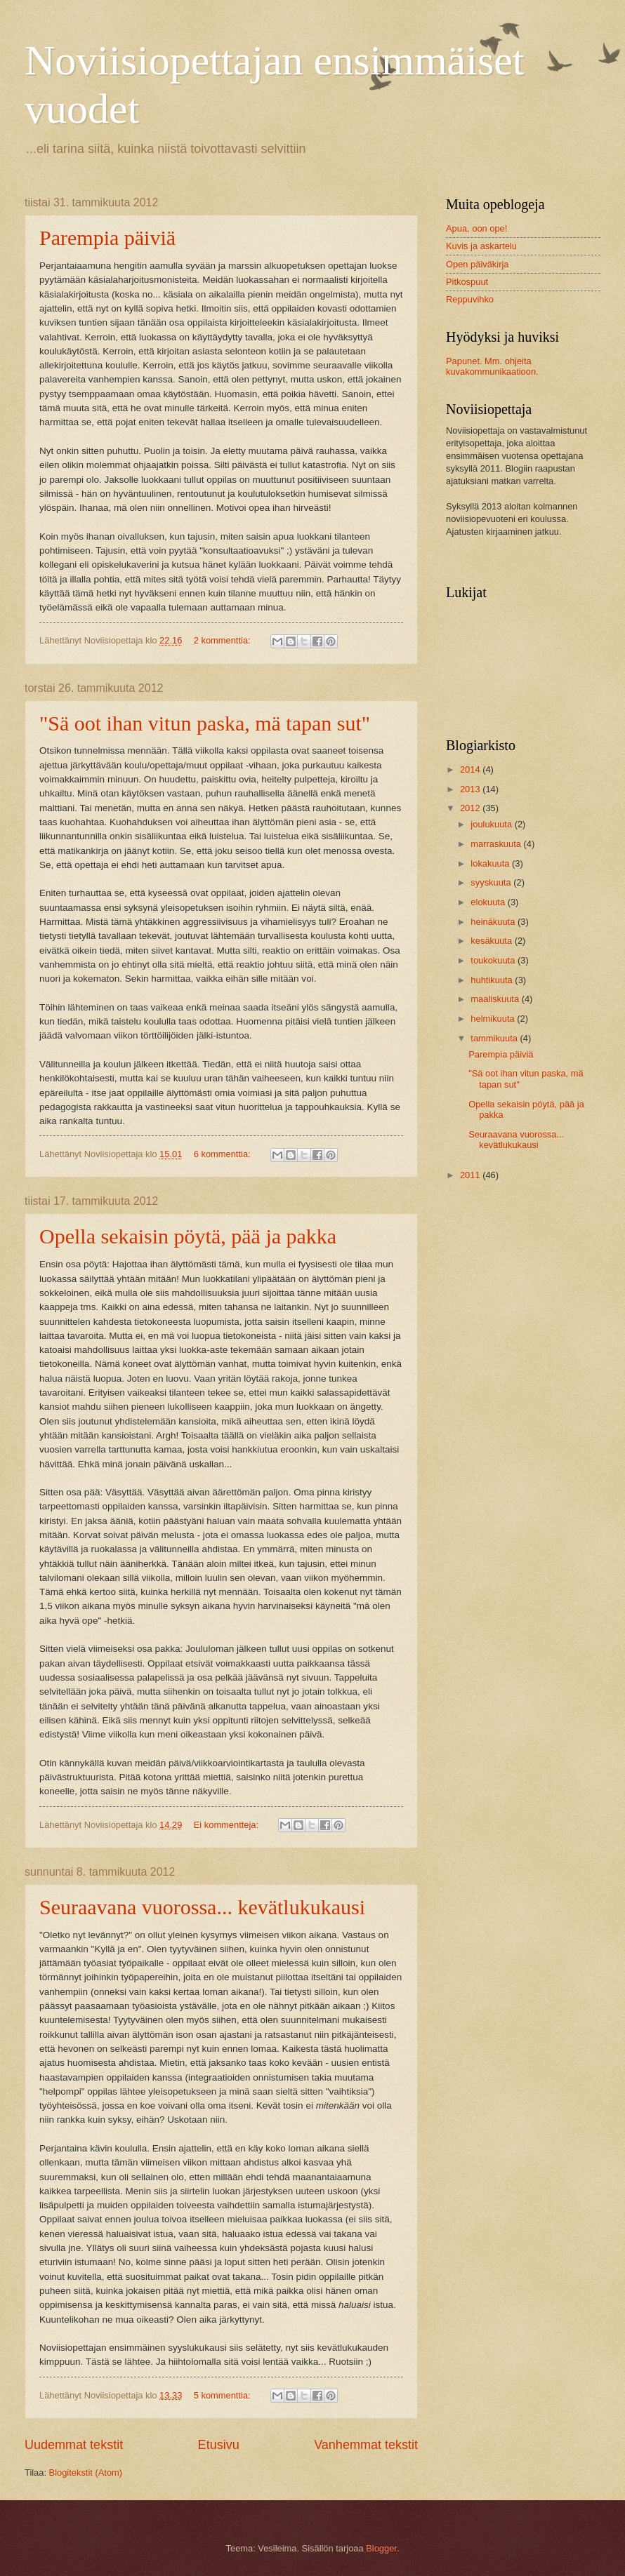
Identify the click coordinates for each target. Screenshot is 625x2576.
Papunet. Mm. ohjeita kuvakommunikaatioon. (492, 366)
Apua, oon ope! (476, 228)
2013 (471, 789)
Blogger (381, 2548)
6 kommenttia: (223, 1154)
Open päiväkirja (477, 264)
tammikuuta (495, 1038)
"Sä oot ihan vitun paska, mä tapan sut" (204, 723)
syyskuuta (492, 882)
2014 (471, 769)
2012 (471, 808)
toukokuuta (494, 960)
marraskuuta (497, 844)
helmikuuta (494, 1018)
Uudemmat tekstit (74, 2445)
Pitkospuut (467, 281)
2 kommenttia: (223, 640)
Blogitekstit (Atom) (85, 2472)
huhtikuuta (493, 980)
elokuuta (489, 902)
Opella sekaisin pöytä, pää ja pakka (187, 1236)
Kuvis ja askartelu (481, 246)
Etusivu (218, 2445)
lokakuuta (491, 863)
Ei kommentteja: (227, 1825)
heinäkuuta (494, 921)
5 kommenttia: (223, 2395)
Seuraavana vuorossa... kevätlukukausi (202, 1906)
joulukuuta (492, 824)
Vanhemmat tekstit (366, 2445)
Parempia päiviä (107, 237)
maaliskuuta (496, 999)
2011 (471, 1175)
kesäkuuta (492, 940)
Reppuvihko (470, 299)
